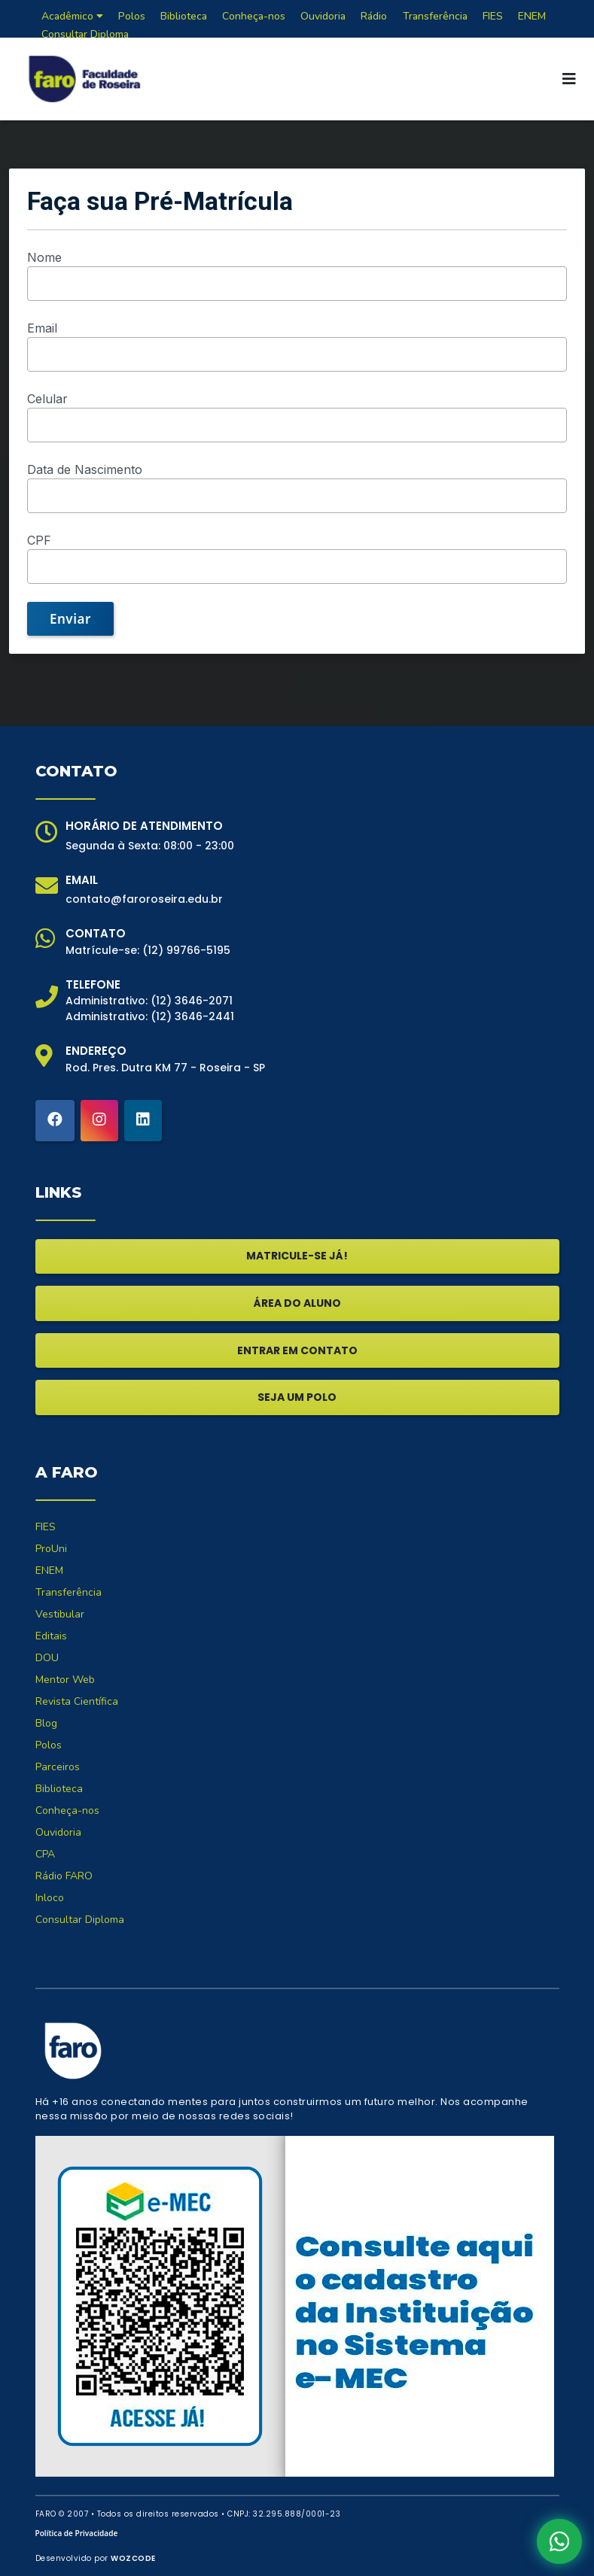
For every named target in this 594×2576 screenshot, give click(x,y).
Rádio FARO (64, 1876)
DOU (47, 1658)
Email (42, 328)
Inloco (49, 1898)
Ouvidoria (58, 1832)
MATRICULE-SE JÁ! (297, 1255)
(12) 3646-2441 (192, 1016)
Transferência (68, 1592)
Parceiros (57, 1767)
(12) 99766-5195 (186, 950)
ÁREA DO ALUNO (297, 1303)
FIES (45, 1527)
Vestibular (59, 1614)
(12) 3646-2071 (192, 1000)
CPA (45, 1854)
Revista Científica (76, 1701)
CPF (39, 540)
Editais (51, 1636)
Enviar (70, 618)
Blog (46, 1723)
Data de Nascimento (84, 469)
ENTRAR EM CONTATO (297, 1350)
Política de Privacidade (76, 2533)
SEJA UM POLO (297, 1397)
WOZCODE (133, 2558)
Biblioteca (59, 1789)
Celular (47, 398)
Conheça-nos (67, 1810)
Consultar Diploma (85, 34)
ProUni (51, 1549)
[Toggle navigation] (569, 79)
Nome (44, 257)
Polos (48, 1745)
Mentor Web (65, 1679)
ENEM (49, 1570)
